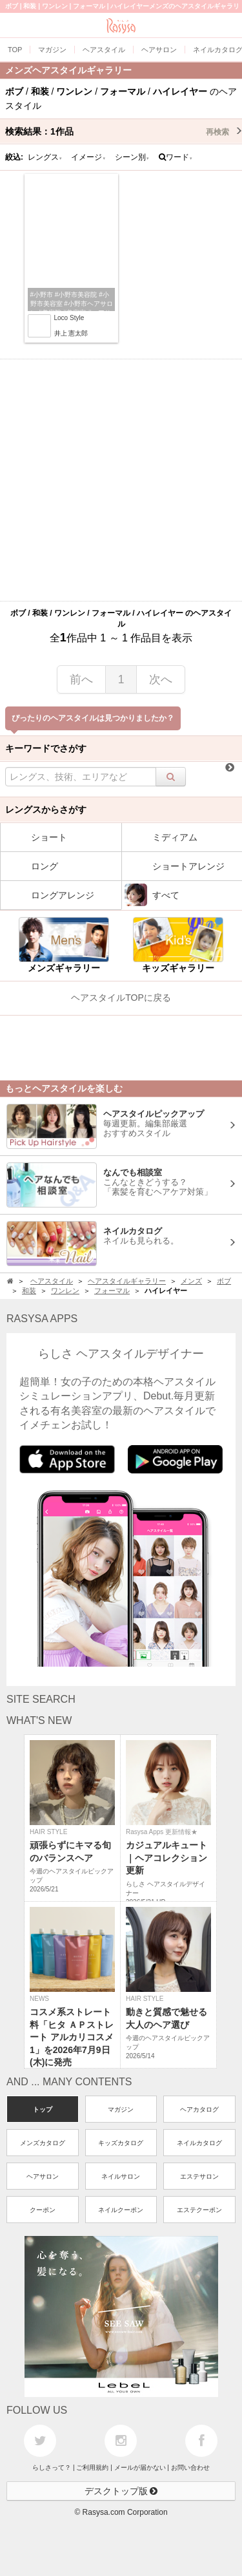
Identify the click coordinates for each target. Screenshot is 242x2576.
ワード (176, 157)
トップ (42, 2109)
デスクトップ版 (121, 2491)
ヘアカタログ (199, 2109)
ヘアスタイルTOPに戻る (121, 997)
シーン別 (132, 157)
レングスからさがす (45, 809)
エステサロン (199, 2176)
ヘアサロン (42, 2176)
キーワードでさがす (45, 748)
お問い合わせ (190, 2467)
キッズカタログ (120, 2142)
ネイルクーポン (120, 2209)
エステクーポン (199, 2209)
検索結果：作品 (123, 131)
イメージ (88, 157)
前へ (81, 679)
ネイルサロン (120, 2176)
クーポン (42, 2209)
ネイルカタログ (199, 2142)
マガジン (121, 2109)
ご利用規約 (92, 2467)
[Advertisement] (121, 480)
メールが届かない (140, 2467)
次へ (160, 679)
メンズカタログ (42, 2142)
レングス (45, 157)
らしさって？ (51, 2467)
